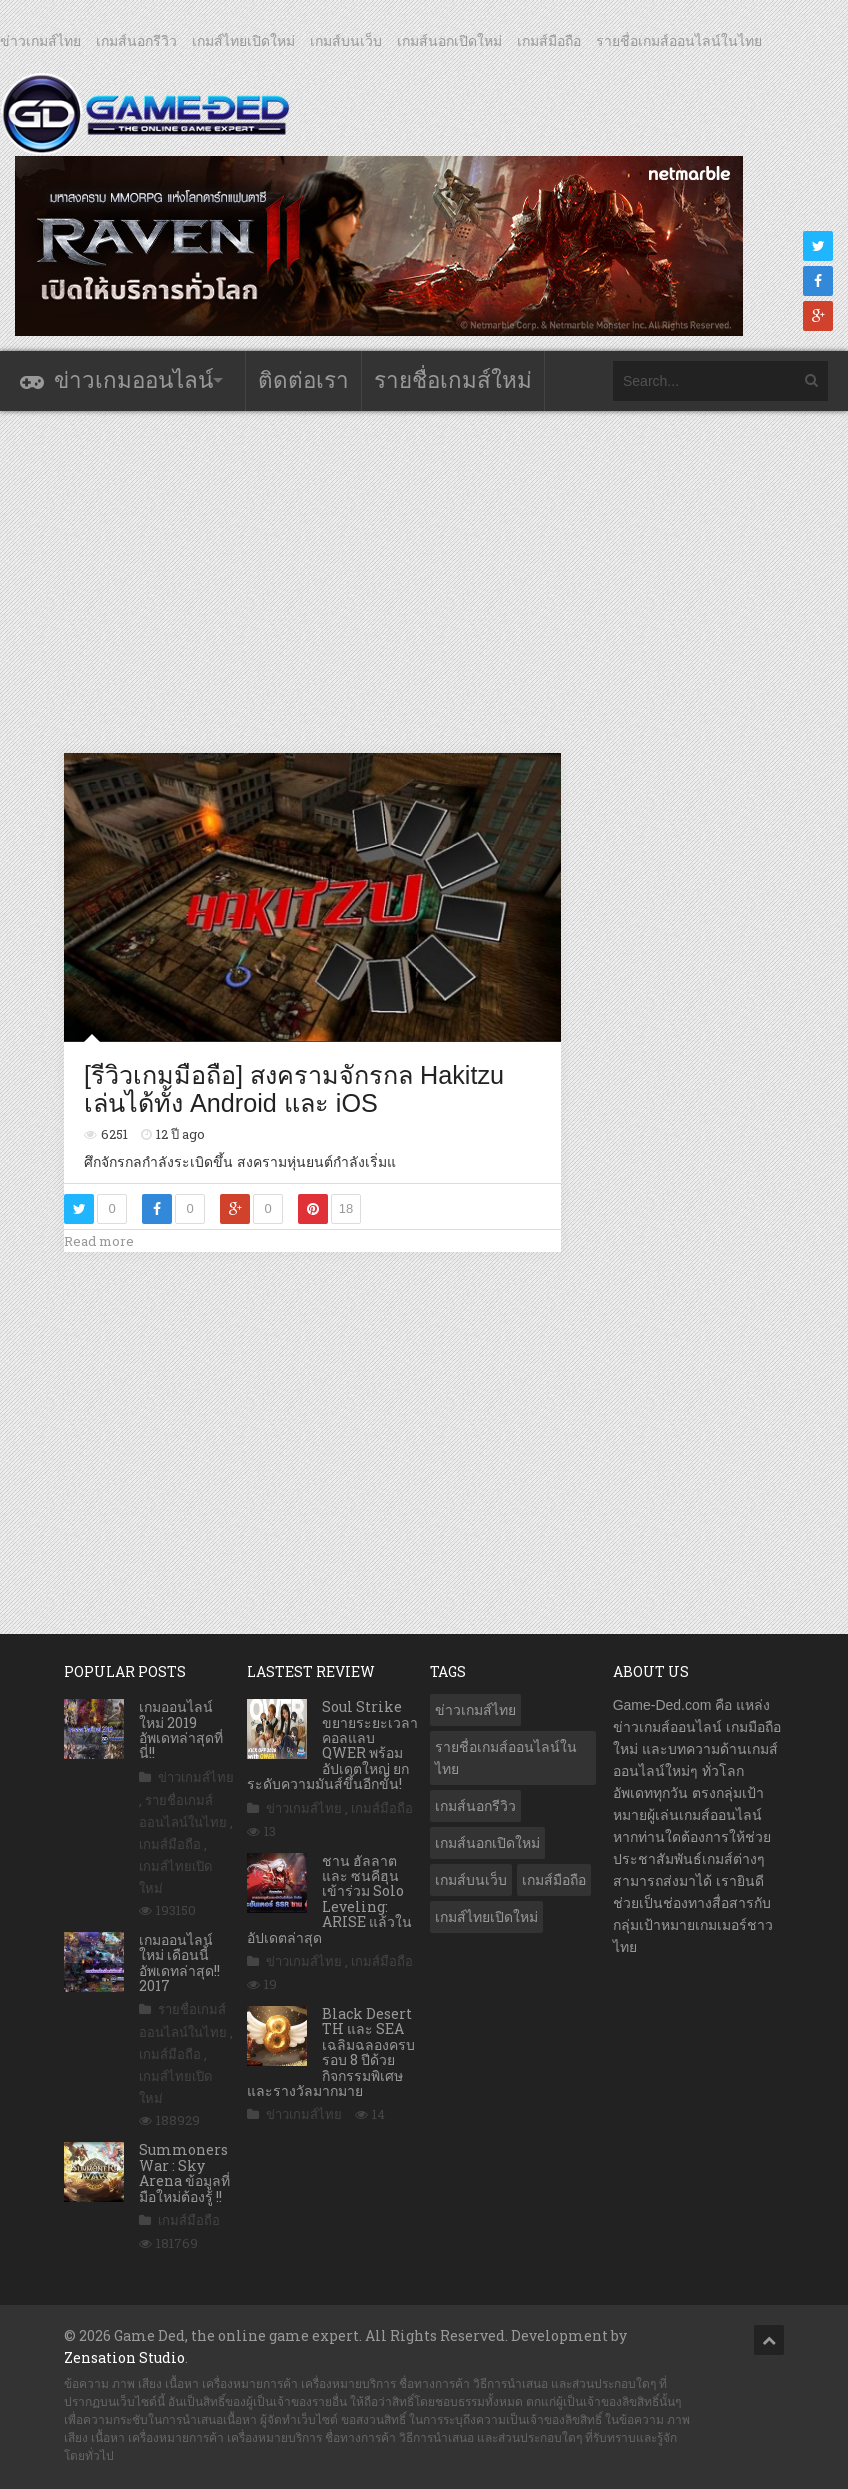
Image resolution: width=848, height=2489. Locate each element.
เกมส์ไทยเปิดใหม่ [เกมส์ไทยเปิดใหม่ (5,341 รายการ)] (486, 1917)
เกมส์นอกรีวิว (136, 41)
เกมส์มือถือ (549, 41)
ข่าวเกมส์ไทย (40, 41)
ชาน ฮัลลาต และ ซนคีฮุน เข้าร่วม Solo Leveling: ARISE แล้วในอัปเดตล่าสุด (329, 1899)
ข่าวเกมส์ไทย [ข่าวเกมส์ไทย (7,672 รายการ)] (475, 1710)
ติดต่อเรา (303, 380)
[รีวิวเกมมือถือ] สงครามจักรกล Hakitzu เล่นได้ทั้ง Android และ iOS (294, 1089)
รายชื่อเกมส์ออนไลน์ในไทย (679, 41)
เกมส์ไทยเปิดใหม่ (243, 41)
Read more (99, 1241)
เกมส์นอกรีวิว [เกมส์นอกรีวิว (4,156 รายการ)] (475, 1806)
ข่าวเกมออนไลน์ (133, 380)
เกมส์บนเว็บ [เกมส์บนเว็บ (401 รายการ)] (471, 1880)
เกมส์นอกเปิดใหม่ (449, 41)
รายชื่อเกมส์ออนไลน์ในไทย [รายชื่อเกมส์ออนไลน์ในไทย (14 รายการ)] (506, 1758)
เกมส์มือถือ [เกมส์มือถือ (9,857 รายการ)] (554, 1880)
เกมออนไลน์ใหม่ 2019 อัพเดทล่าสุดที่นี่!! (181, 1729)
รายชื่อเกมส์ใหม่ (453, 380)
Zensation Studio (124, 2357)
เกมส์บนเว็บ (346, 41)
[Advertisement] (428, 581)
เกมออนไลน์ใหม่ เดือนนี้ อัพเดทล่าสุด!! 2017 (179, 1962)
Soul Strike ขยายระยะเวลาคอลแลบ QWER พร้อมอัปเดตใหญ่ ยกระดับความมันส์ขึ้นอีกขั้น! (332, 1745)
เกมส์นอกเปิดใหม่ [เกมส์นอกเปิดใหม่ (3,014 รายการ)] (487, 1843)
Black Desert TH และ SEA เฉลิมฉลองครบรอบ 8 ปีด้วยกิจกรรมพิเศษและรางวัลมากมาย (331, 2052)
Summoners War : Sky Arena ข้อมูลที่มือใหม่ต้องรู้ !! (184, 2172)
